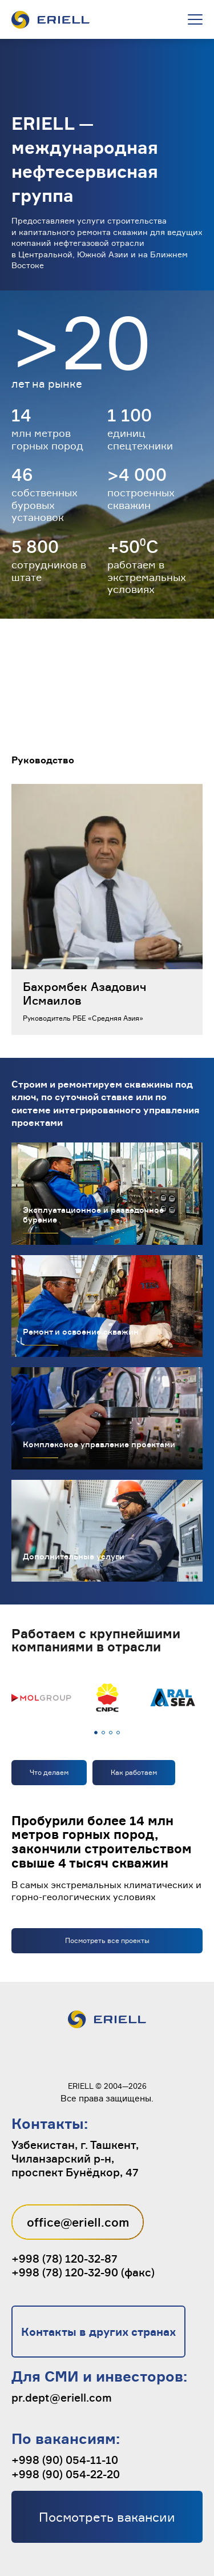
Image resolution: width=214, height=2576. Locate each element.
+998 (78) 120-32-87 (64, 2259)
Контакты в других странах (98, 2332)
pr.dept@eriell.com (61, 2397)
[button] (96, 1732)
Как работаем (134, 1772)
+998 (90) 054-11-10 (64, 2460)
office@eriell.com (78, 2222)
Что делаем (49, 1772)
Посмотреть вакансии (107, 2517)
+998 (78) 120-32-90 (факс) (83, 2272)
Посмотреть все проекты (107, 1940)
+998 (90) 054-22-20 (65, 2474)
